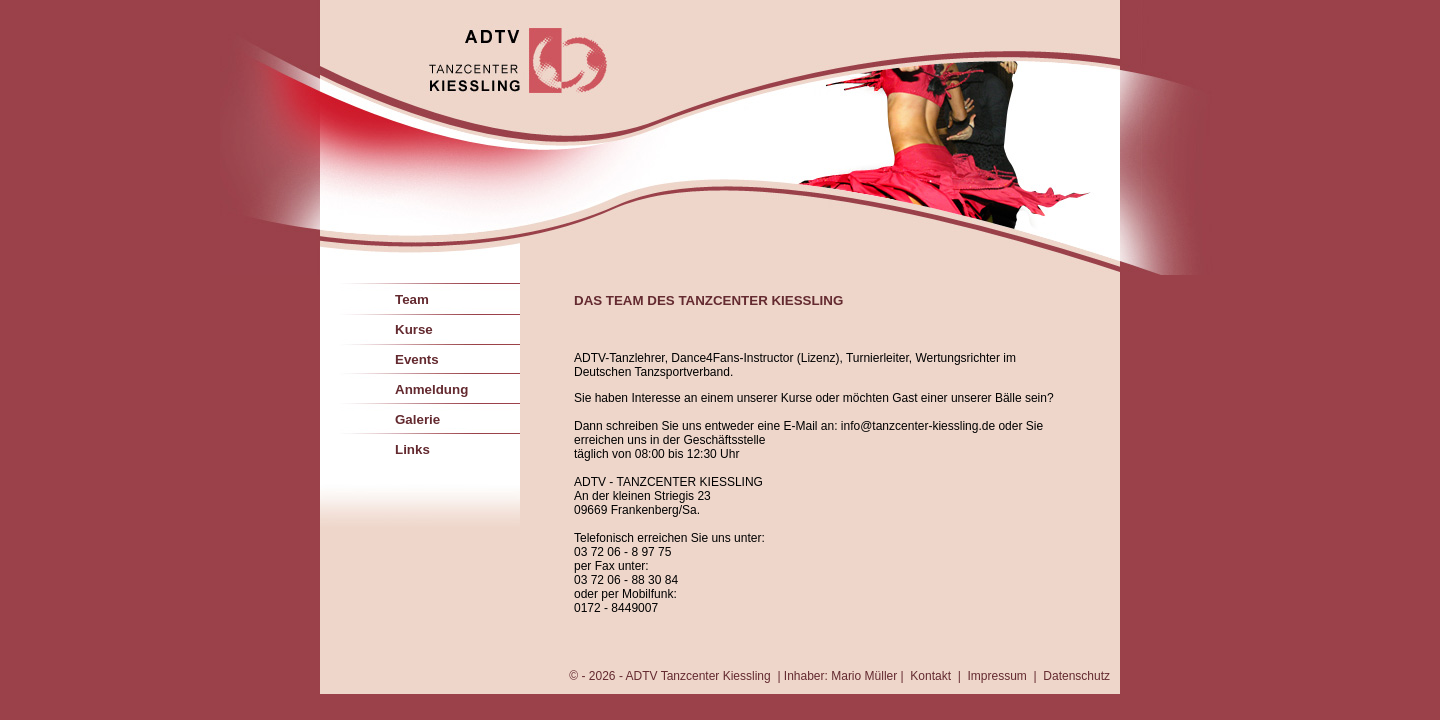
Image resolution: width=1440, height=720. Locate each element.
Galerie (417, 419)
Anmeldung (431, 389)
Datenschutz (1076, 676)
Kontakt (930, 676)
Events (417, 359)
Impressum (997, 676)
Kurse (414, 329)
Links (412, 449)
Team (412, 299)
